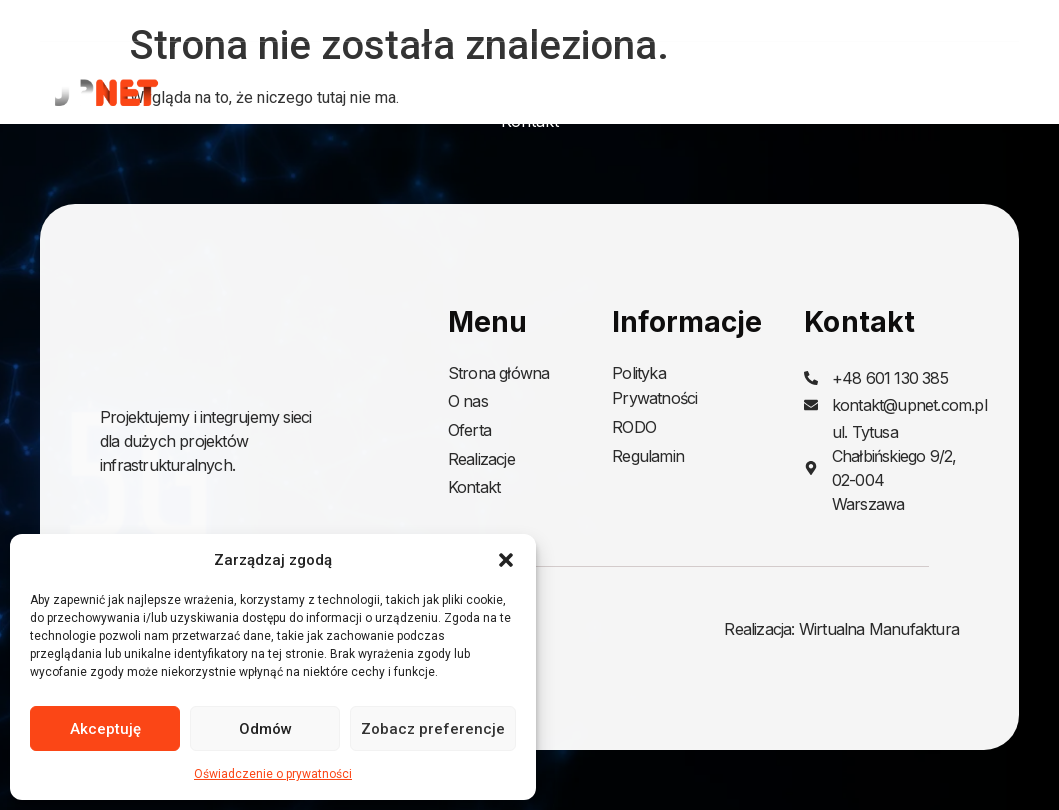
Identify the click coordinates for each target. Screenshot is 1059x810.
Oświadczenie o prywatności (273, 774)
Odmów (265, 729)
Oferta (755, 75)
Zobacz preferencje (433, 729)
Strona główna (537, 75)
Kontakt (530, 121)
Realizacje (884, 75)
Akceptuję (105, 729)
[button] (506, 560)
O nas (656, 75)
